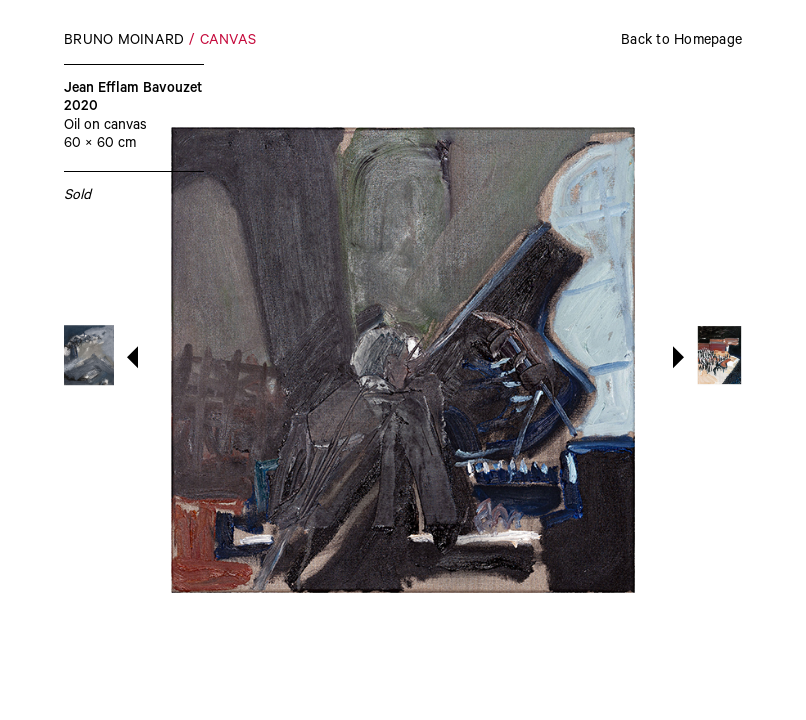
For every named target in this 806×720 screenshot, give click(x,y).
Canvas (228, 42)
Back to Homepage (681, 42)
